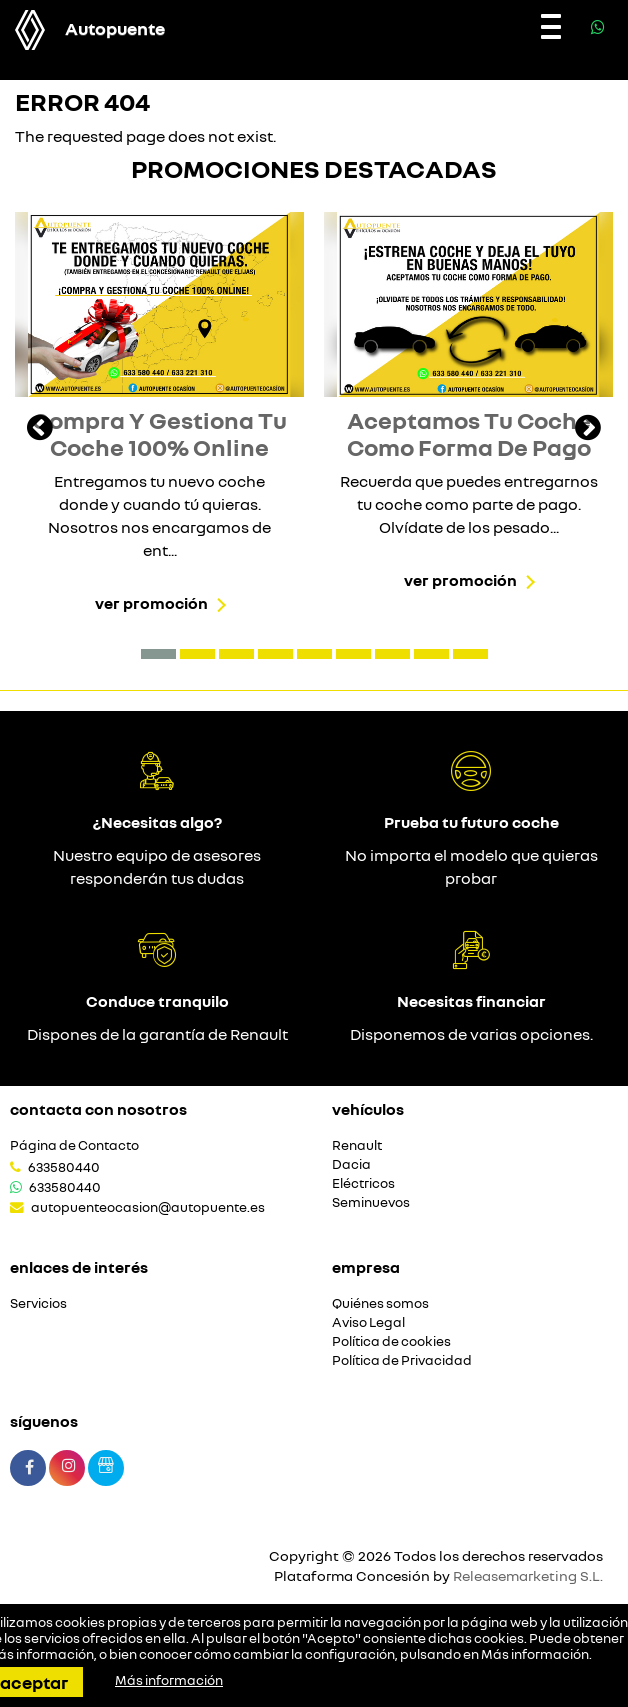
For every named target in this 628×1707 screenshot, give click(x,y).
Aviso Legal (368, 1322)
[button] (158, 654)
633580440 (64, 1167)
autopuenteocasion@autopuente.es (148, 1207)
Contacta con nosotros (98, 1109)
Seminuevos (371, 1202)
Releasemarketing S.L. (528, 1575)
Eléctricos (363, 1183)
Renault (357, 1145)
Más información (535, 1654)
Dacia (351, 1164)
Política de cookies (391, 1341)
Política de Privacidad (402, 1360)
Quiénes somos (380, 1303)
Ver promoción (151, 603)
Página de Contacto (74, 1145)
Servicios (38, 1303)
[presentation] (40, 430)
